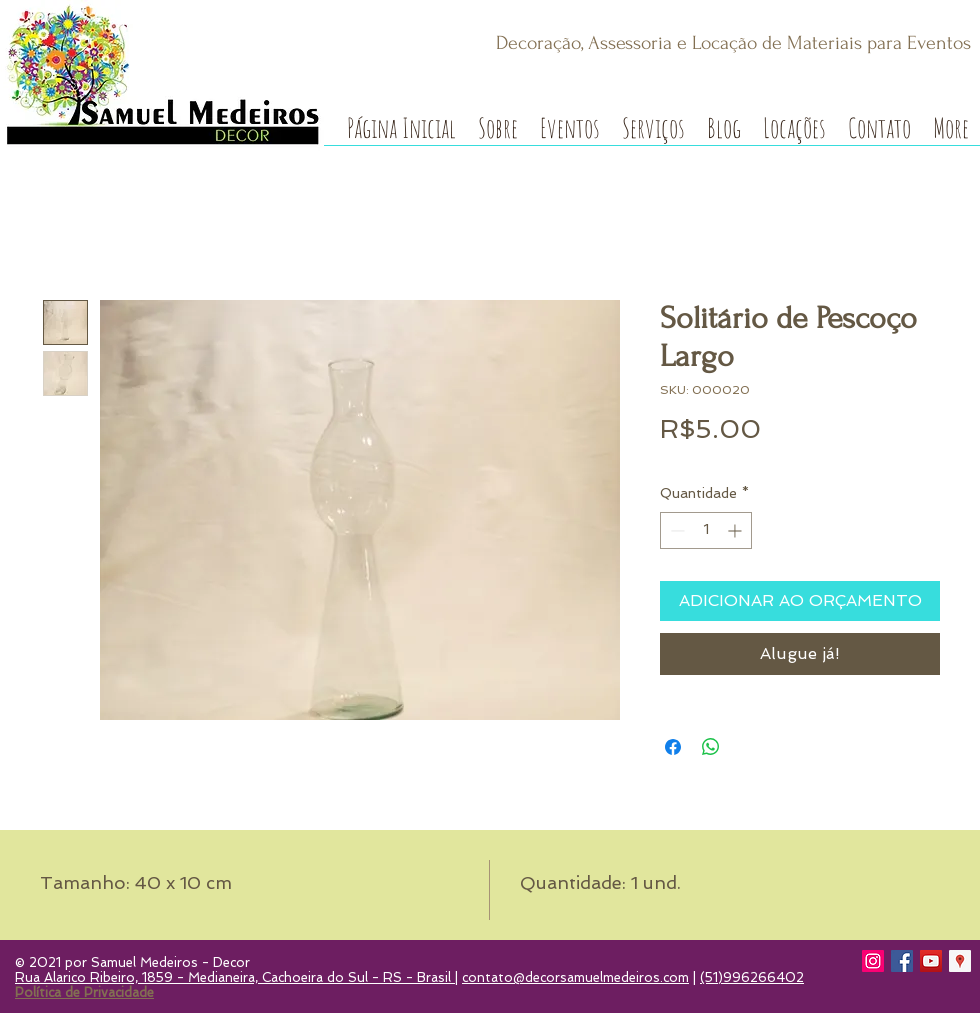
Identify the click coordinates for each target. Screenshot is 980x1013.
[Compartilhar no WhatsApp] (711, 747)
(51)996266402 (752, 977)
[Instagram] (873, 961)
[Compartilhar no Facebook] (673, 747)
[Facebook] (902, 961)
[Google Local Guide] (960, 961)
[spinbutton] (706, 530)
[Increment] (736, 530)
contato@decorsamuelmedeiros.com (575, 977)
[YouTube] (931, 961)
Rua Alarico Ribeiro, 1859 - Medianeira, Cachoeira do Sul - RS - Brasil (235, 977)
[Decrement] (675, 530)
